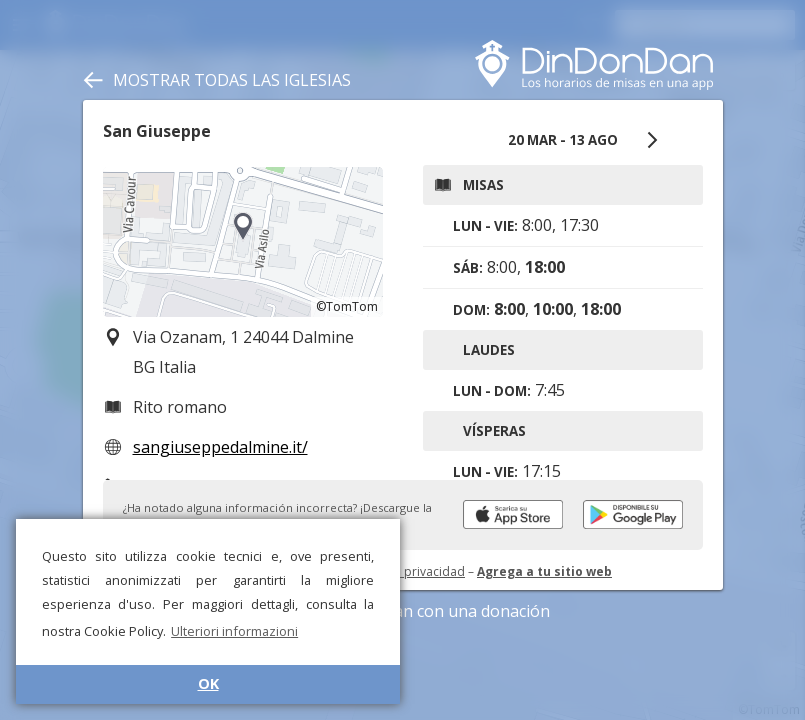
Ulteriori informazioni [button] (234, 631)
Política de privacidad (403, 571)
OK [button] (208, 683)
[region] (243, 242)
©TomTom (347, 306)
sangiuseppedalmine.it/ (220, 447)
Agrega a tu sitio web (544, 571)
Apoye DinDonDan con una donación (402, 611)
